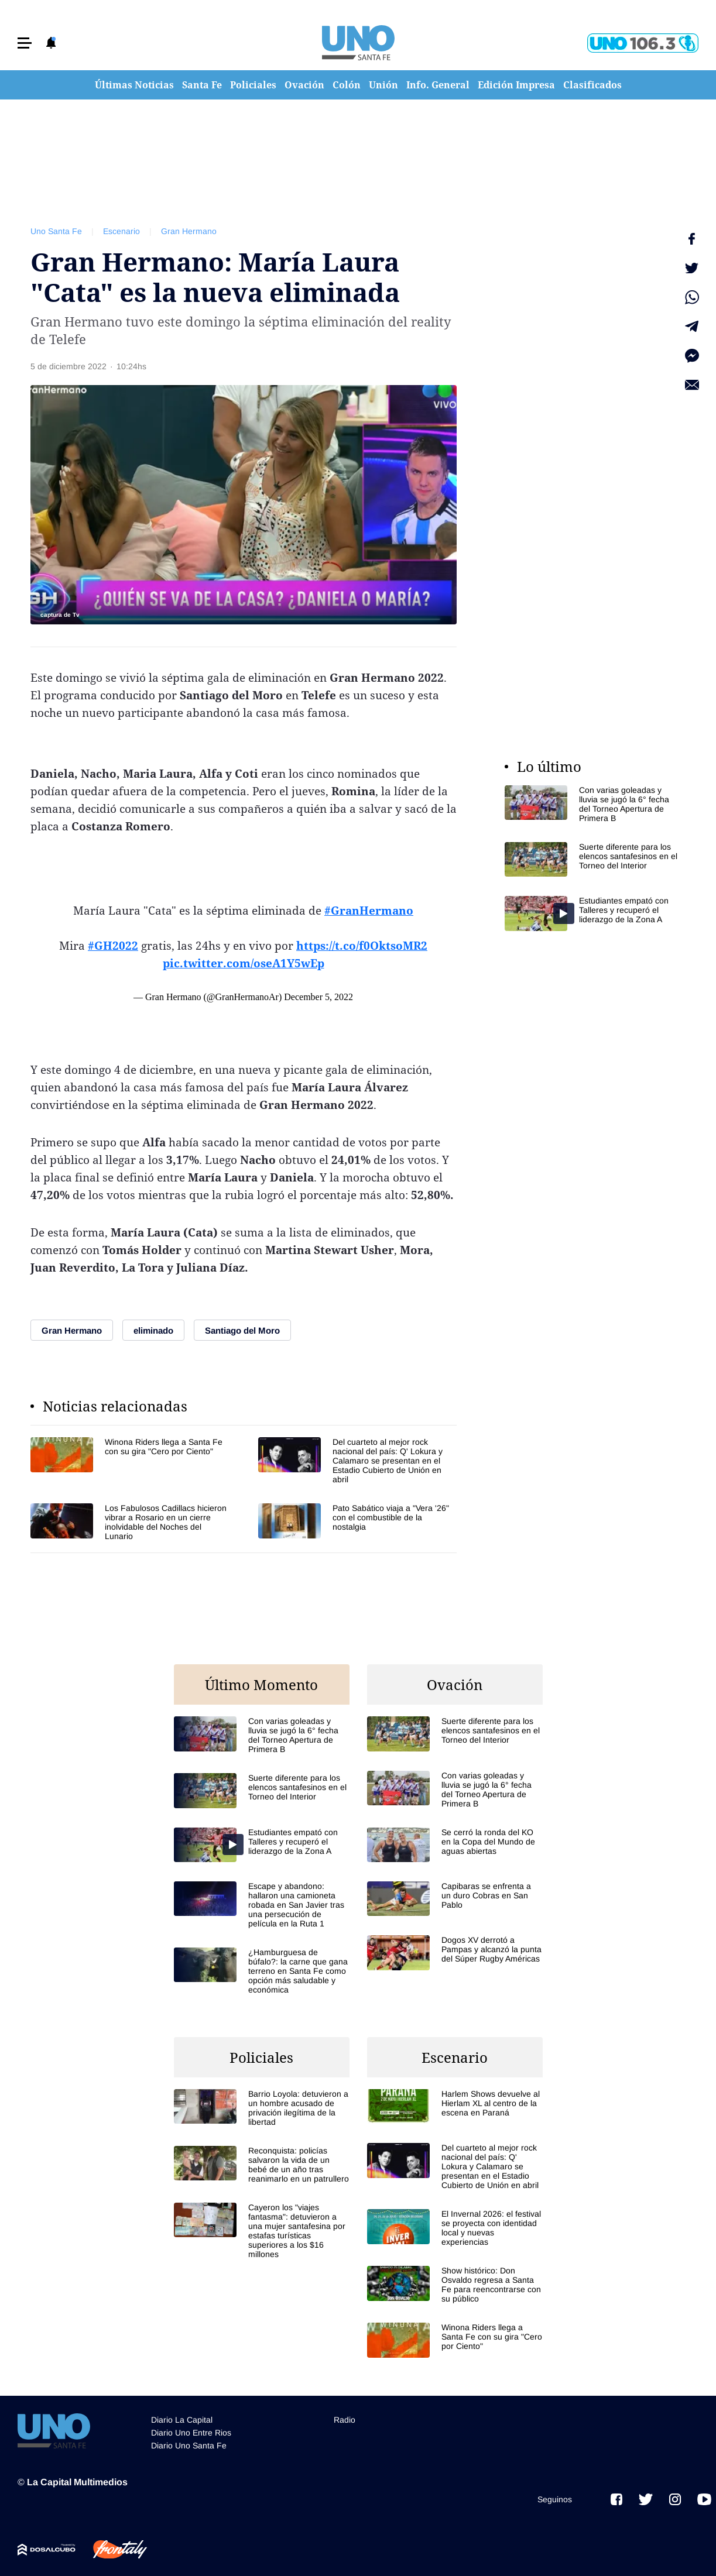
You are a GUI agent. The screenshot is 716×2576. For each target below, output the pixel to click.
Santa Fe (202, 85)
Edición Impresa (516, 85)
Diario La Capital (182, 2419)
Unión (383, 85)
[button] (25, 43)
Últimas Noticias (134, 85)
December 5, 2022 (318, 997)
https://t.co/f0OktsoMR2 (361, 945)
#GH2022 (113, 945)
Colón (347, 85)
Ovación (304, 85)
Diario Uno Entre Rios (191, 2432)
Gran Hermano (189, 231)
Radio (344, 2419)
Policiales (253, 85)
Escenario (121, 231)
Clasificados (592, 85)
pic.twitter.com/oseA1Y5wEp (243, 963)
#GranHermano (368, 910)
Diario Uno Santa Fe (189, 2445)
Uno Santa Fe (56, 231)
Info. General (438, 85)
